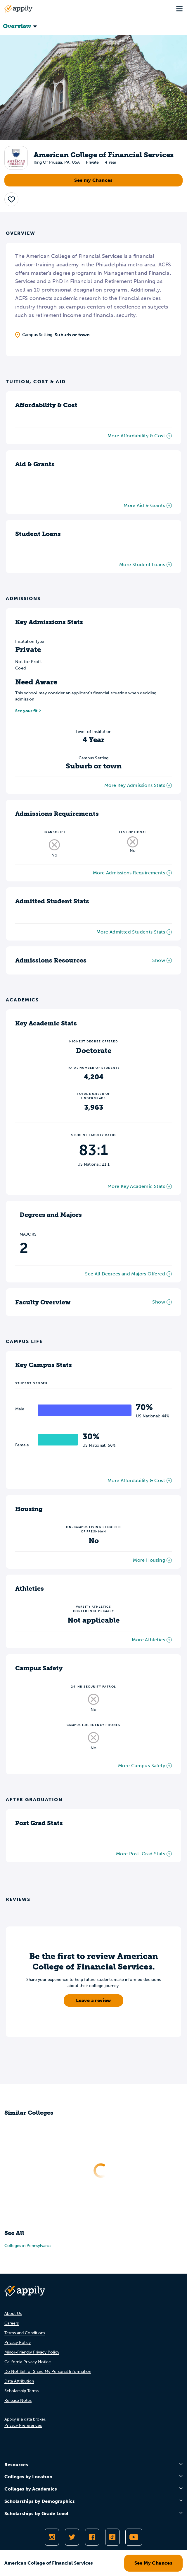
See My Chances (153, 2563)
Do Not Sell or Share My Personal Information (47, 2371)
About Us (13, 2313)
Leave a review (93, 2000)
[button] (11, 199)
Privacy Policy (17, 2342)
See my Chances (93, 180)
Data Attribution (19, 2381)
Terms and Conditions (24, 2332)
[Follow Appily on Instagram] (52, 2537)
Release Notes (18, 2400)
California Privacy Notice (27, 2361)
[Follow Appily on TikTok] (112, 2537)
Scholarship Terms (21, 2390)
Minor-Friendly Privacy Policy (31, 2352)
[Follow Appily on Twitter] (72, 2537)
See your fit (26, 710)
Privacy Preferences (23, 2425)
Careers (11, 2323)
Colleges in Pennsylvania (27, 2245)
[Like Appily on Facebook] (92, 2537)
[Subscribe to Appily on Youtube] (133, 2537)
